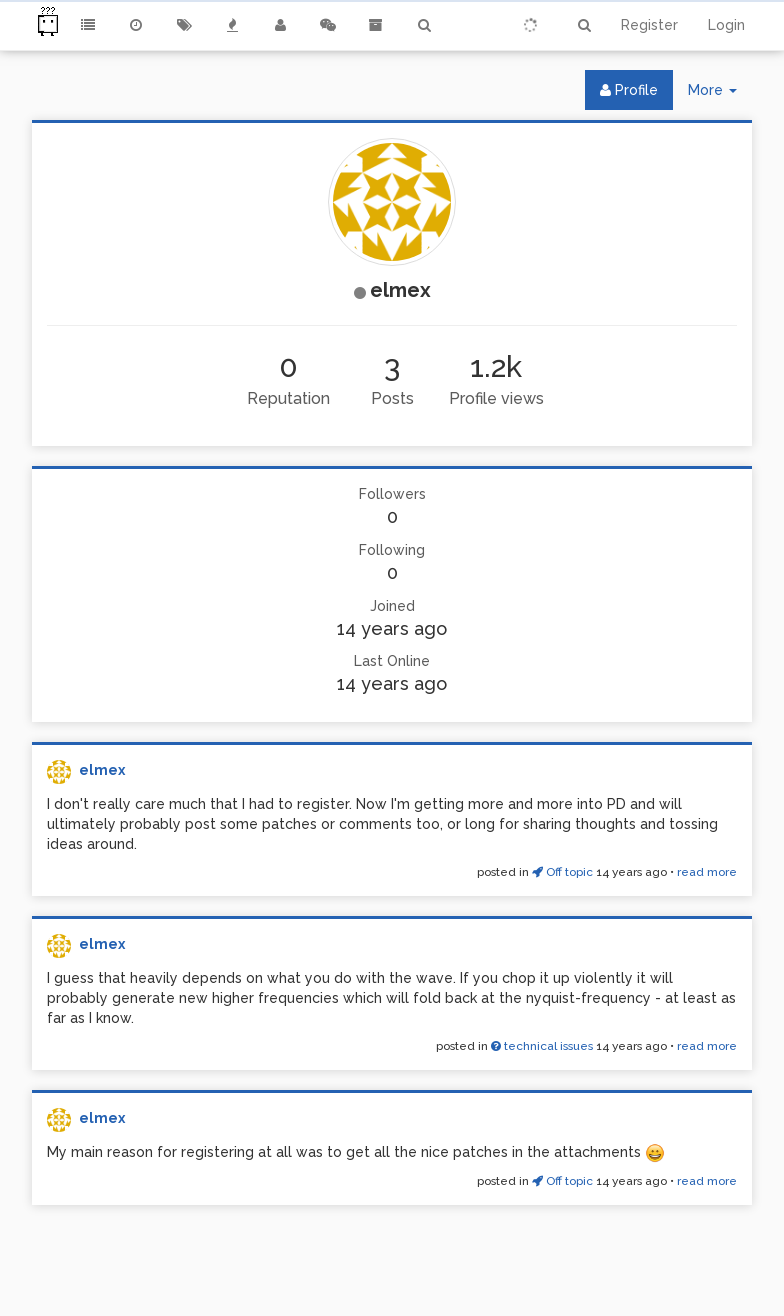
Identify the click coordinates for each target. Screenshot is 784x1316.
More (720, 94)
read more (707, 872)
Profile (629, 90)
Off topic (562, 872)
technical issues (542, 1046)
